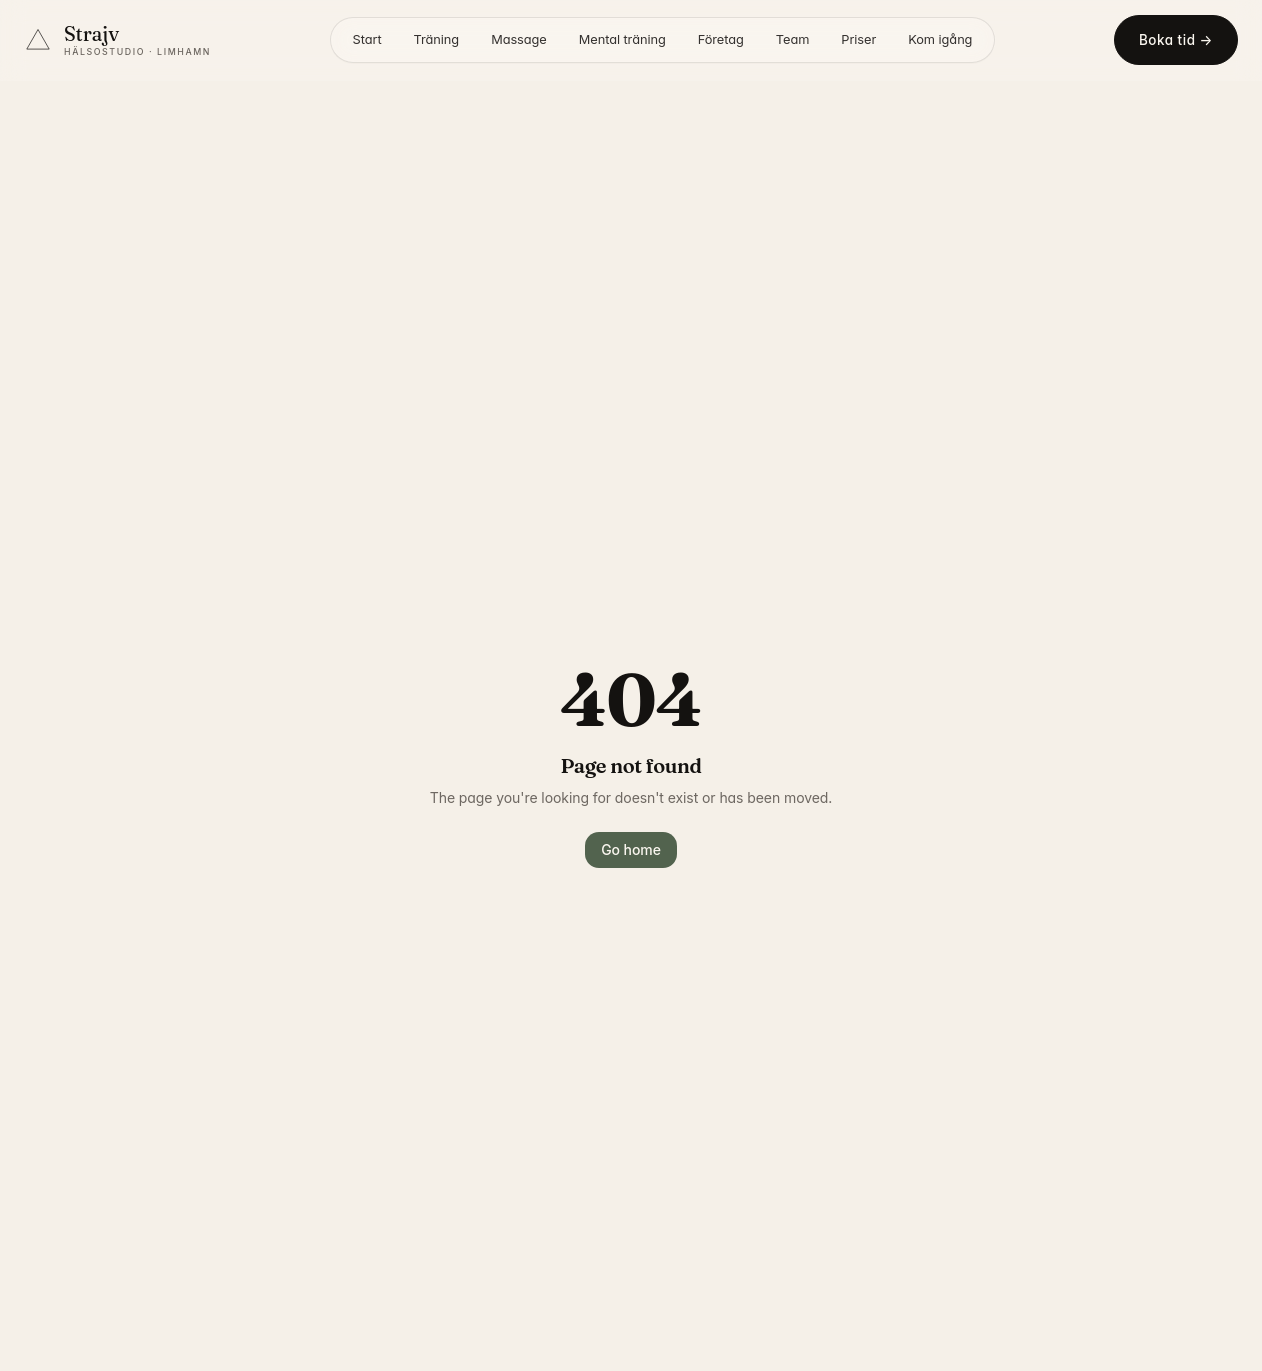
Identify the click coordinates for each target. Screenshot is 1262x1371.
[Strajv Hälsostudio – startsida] (117, 40)
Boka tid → (1176, 40)
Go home (631, 849)
